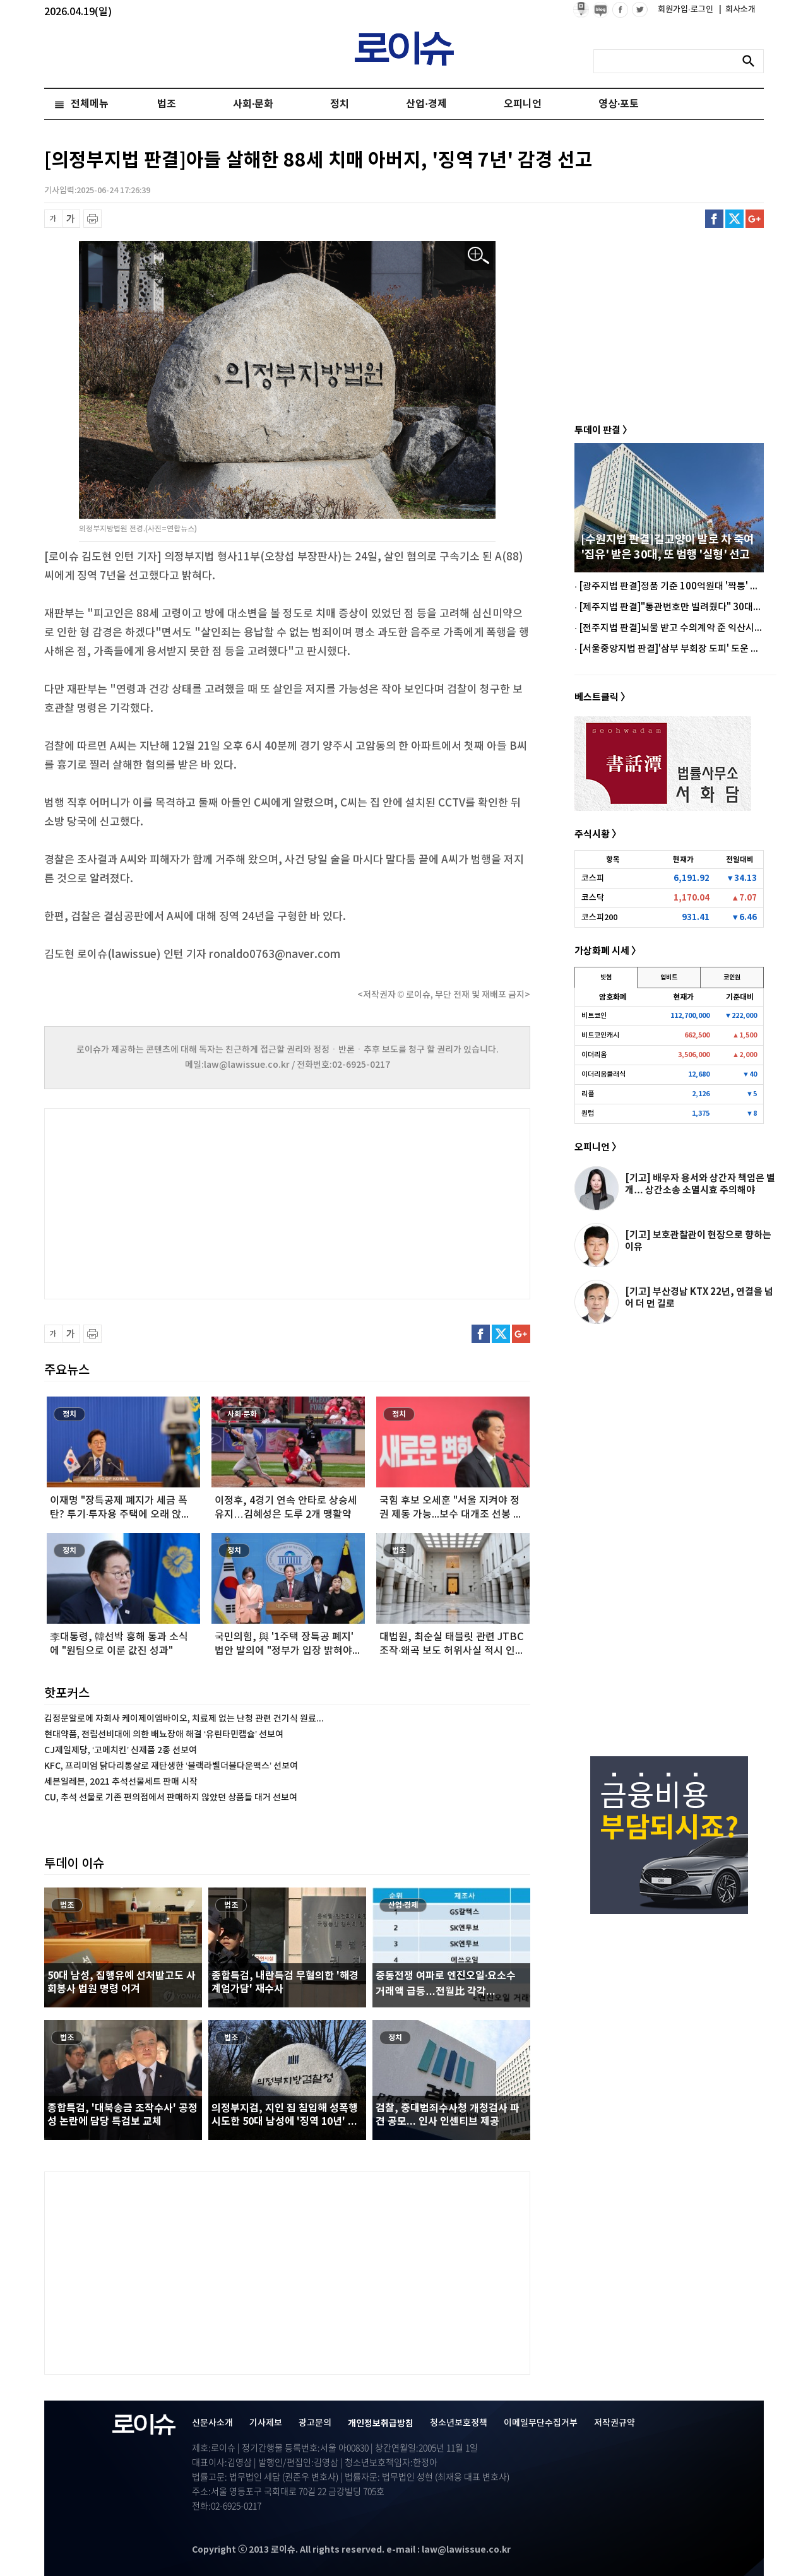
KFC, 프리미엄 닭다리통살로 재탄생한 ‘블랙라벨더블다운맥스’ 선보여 (171, 1766)
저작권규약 (614, 2423)
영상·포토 (618, 104)
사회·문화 (253, 104)
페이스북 (714, 219)
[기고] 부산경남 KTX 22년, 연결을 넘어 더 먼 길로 (699, 1297)
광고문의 (315, 2423)
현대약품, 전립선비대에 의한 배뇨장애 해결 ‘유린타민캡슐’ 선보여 (163, 1734)
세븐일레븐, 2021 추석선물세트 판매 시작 (121, 1781)
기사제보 (265, 2423)
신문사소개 (212, 2423)
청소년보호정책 (458, 2423)
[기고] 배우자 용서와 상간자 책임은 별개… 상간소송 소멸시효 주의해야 (700, 1184)
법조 (166, 104)
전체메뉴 (90, 104)
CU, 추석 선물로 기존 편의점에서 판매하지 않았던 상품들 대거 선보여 (170, 1797)
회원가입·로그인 (686, 9)
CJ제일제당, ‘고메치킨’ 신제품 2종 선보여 (120, 1750)
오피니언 (523, 104)
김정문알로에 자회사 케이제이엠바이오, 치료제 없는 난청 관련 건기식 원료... (184, 1718)
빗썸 (606, 977)
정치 (339, 104)
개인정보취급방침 (380, 2423)
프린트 (92, 219)
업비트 (668, 977)
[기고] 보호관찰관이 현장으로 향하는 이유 (698, 1241)
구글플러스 (755, 219)
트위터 (734, 219)
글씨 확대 (71, 219)
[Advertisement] (170, 1202)
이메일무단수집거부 (541, 2423)
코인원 (731, 977)
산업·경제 (426, 104)
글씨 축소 (53, 219)
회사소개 (737, 9)
